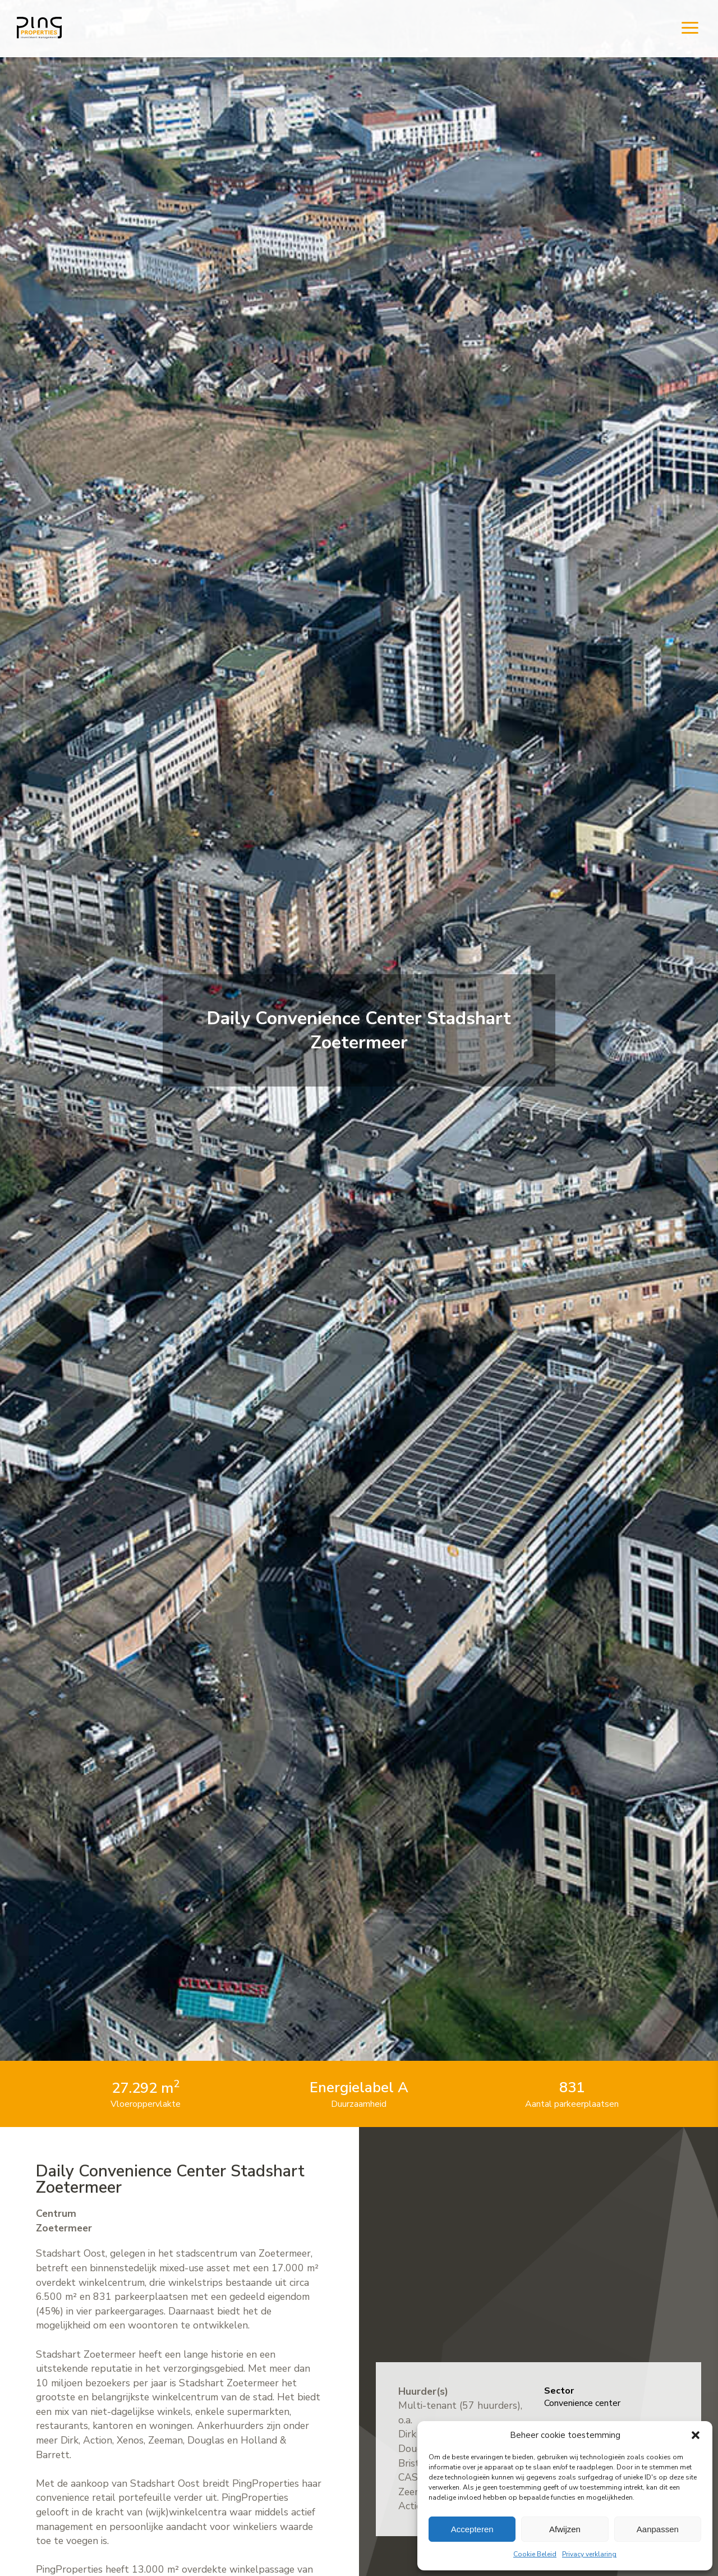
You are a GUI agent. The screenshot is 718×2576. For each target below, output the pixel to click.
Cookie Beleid (534, 2554)
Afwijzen (565, 2529)
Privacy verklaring (589, 2554)
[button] (695, 2435)
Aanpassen (658, 2529)
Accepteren (472, 2529)
